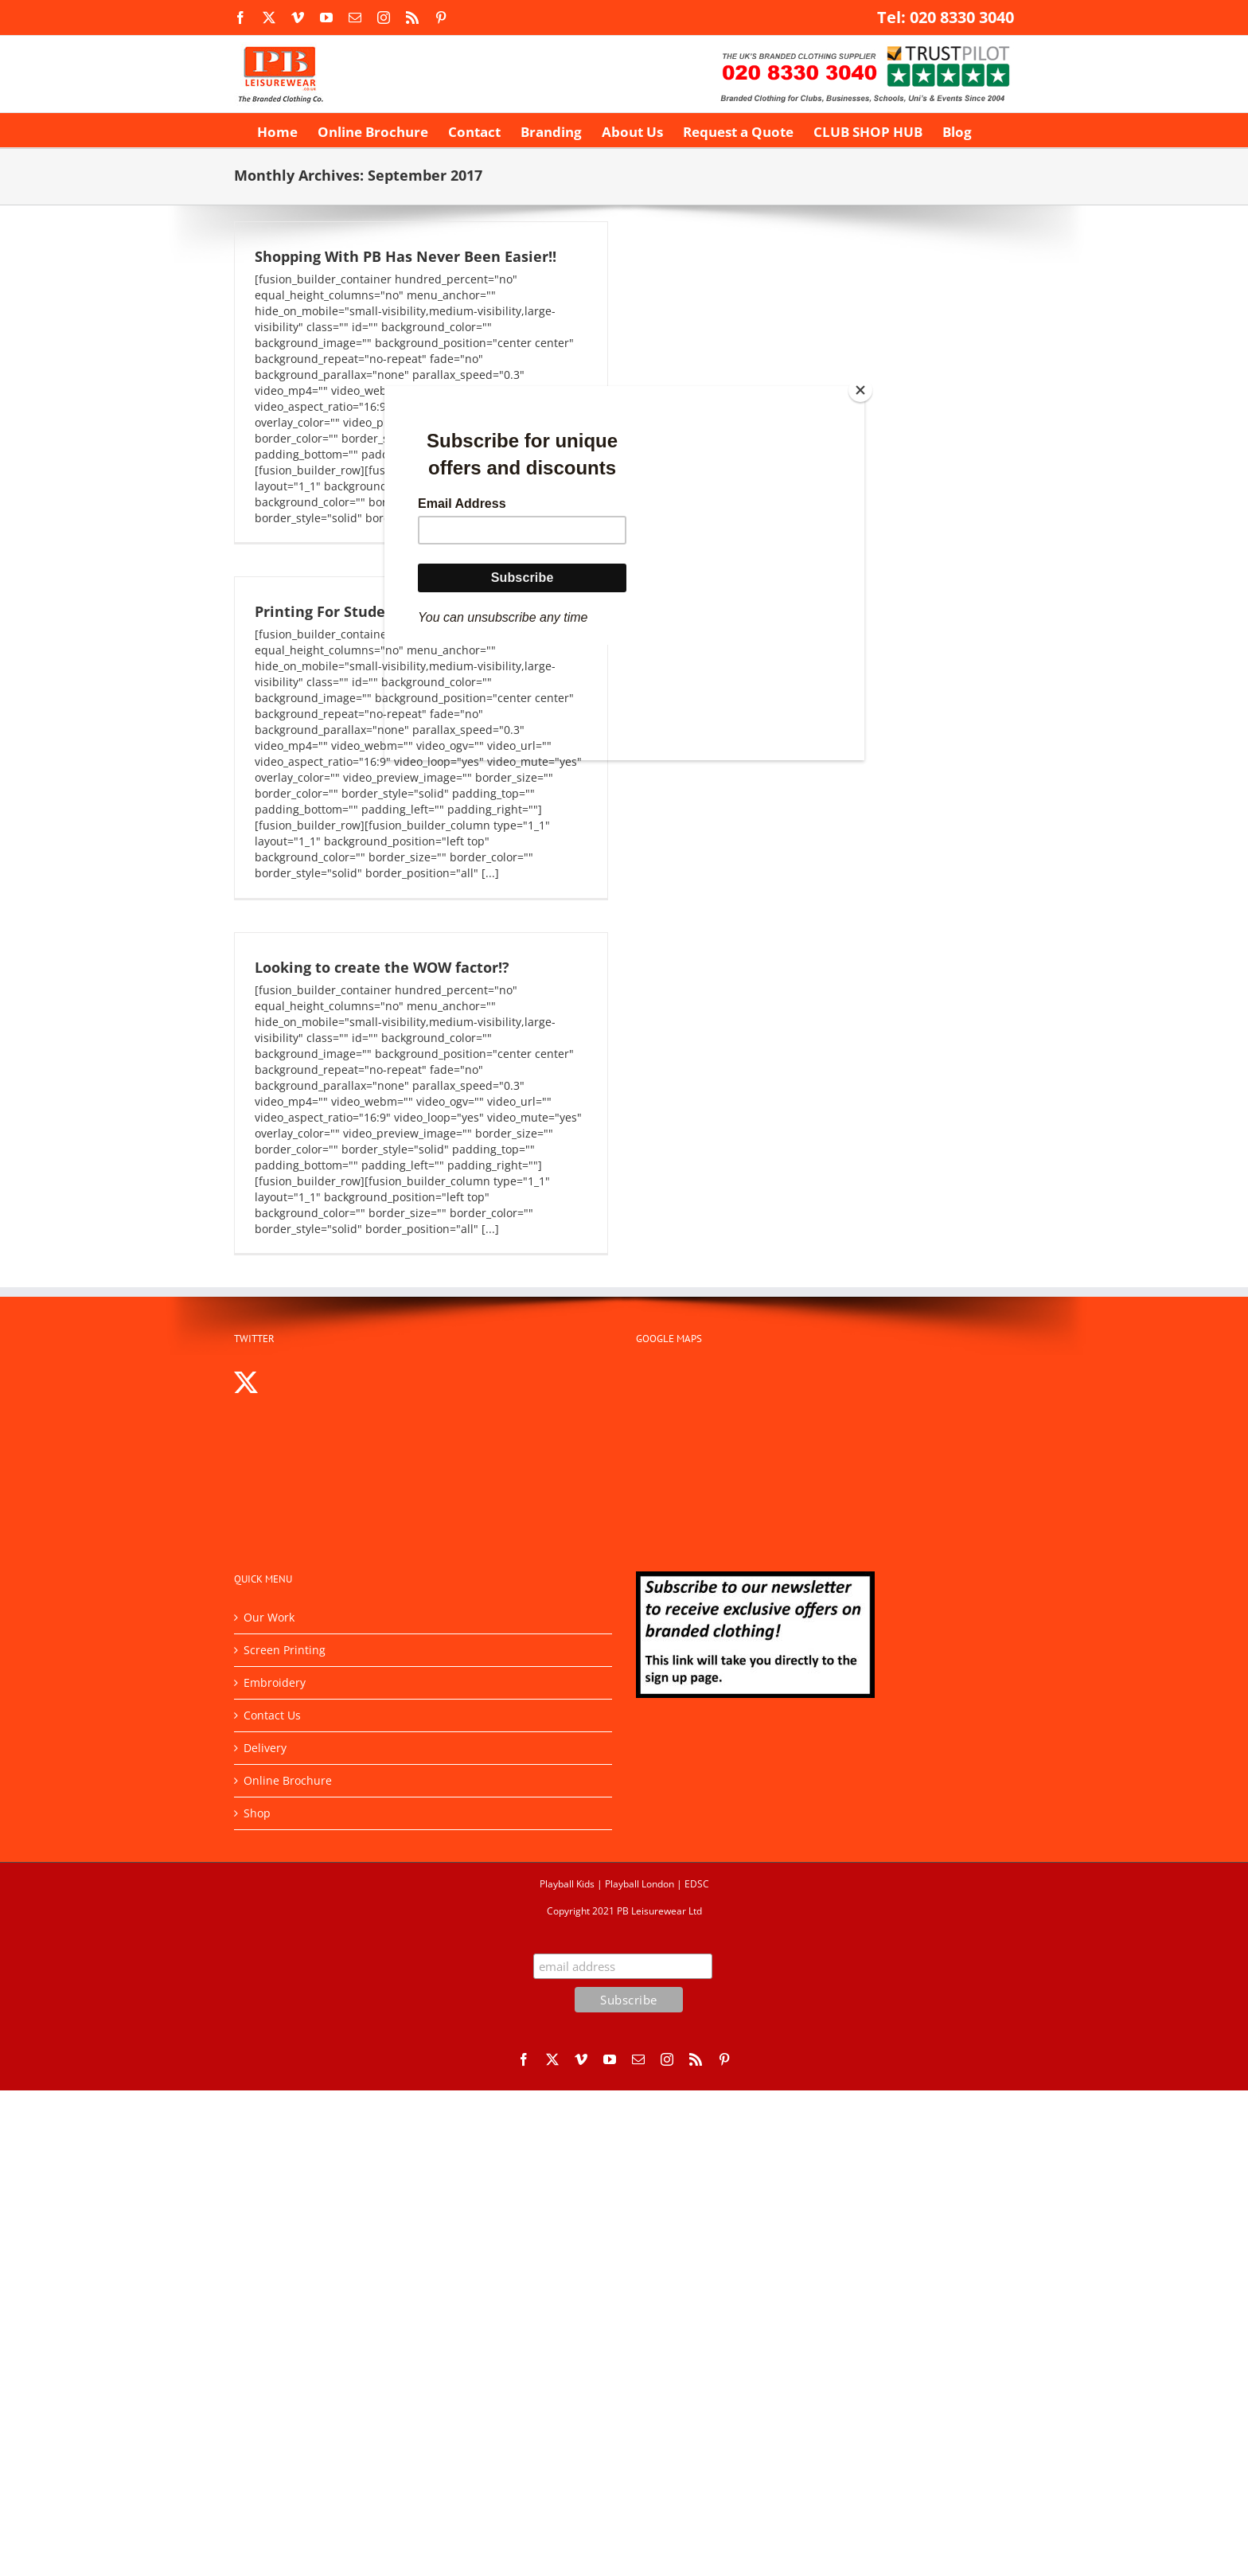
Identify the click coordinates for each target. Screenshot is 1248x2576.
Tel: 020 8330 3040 (945, 17)
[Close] (860, 390)
